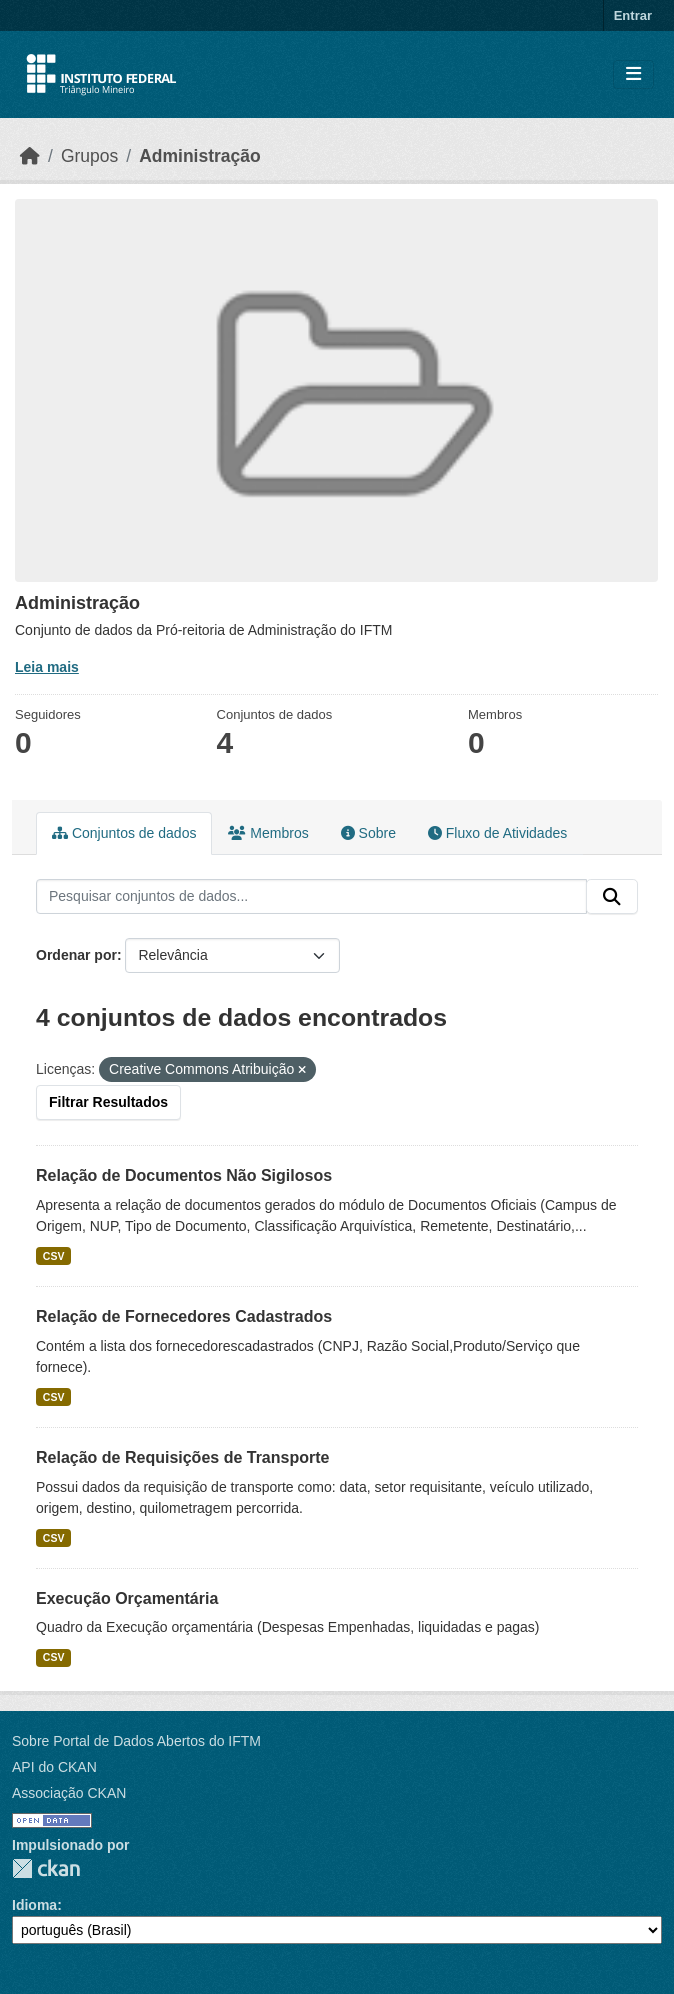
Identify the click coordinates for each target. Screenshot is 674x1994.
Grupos (89, 156)
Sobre (368, 833)
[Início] (30, 156)
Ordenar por (76, 955)
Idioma (34, 1905)
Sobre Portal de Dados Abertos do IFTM (136, 1741)
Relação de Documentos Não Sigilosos (184, 1175)
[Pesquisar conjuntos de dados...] (311, 897)
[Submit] (612, 897)
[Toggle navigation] (633, 74)
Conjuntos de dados (124, 833)
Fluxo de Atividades (497, 833)
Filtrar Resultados (108, 1102)
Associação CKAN (69, 1793)
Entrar (633, 15)
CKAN (46, 1868)
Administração (200, 156)
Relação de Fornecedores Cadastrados (184, 1316)
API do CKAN (54, 1767)
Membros (268, 833)
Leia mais (47, 667)
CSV (54, 1256)
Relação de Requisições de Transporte (182, 1457)
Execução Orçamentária (127, 1598)
